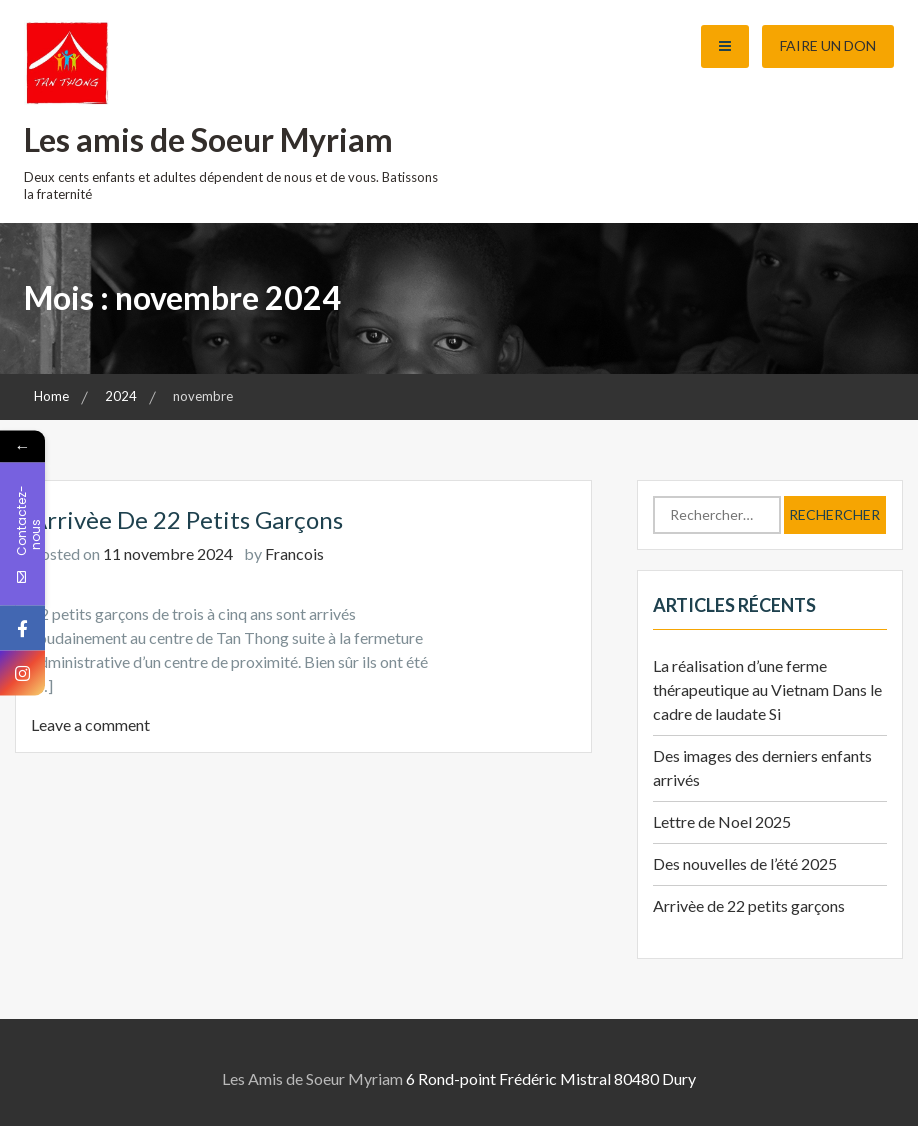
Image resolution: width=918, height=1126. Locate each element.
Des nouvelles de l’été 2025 (745, 863)
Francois (294, 553)
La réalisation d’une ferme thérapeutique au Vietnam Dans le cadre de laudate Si (767, 689)
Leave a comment (90, 724)
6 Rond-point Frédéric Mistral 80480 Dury (551, 1078)
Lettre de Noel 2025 (722, 821)
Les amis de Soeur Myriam (208, 139)
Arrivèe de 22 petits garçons (187, 519)
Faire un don (828, 45)
